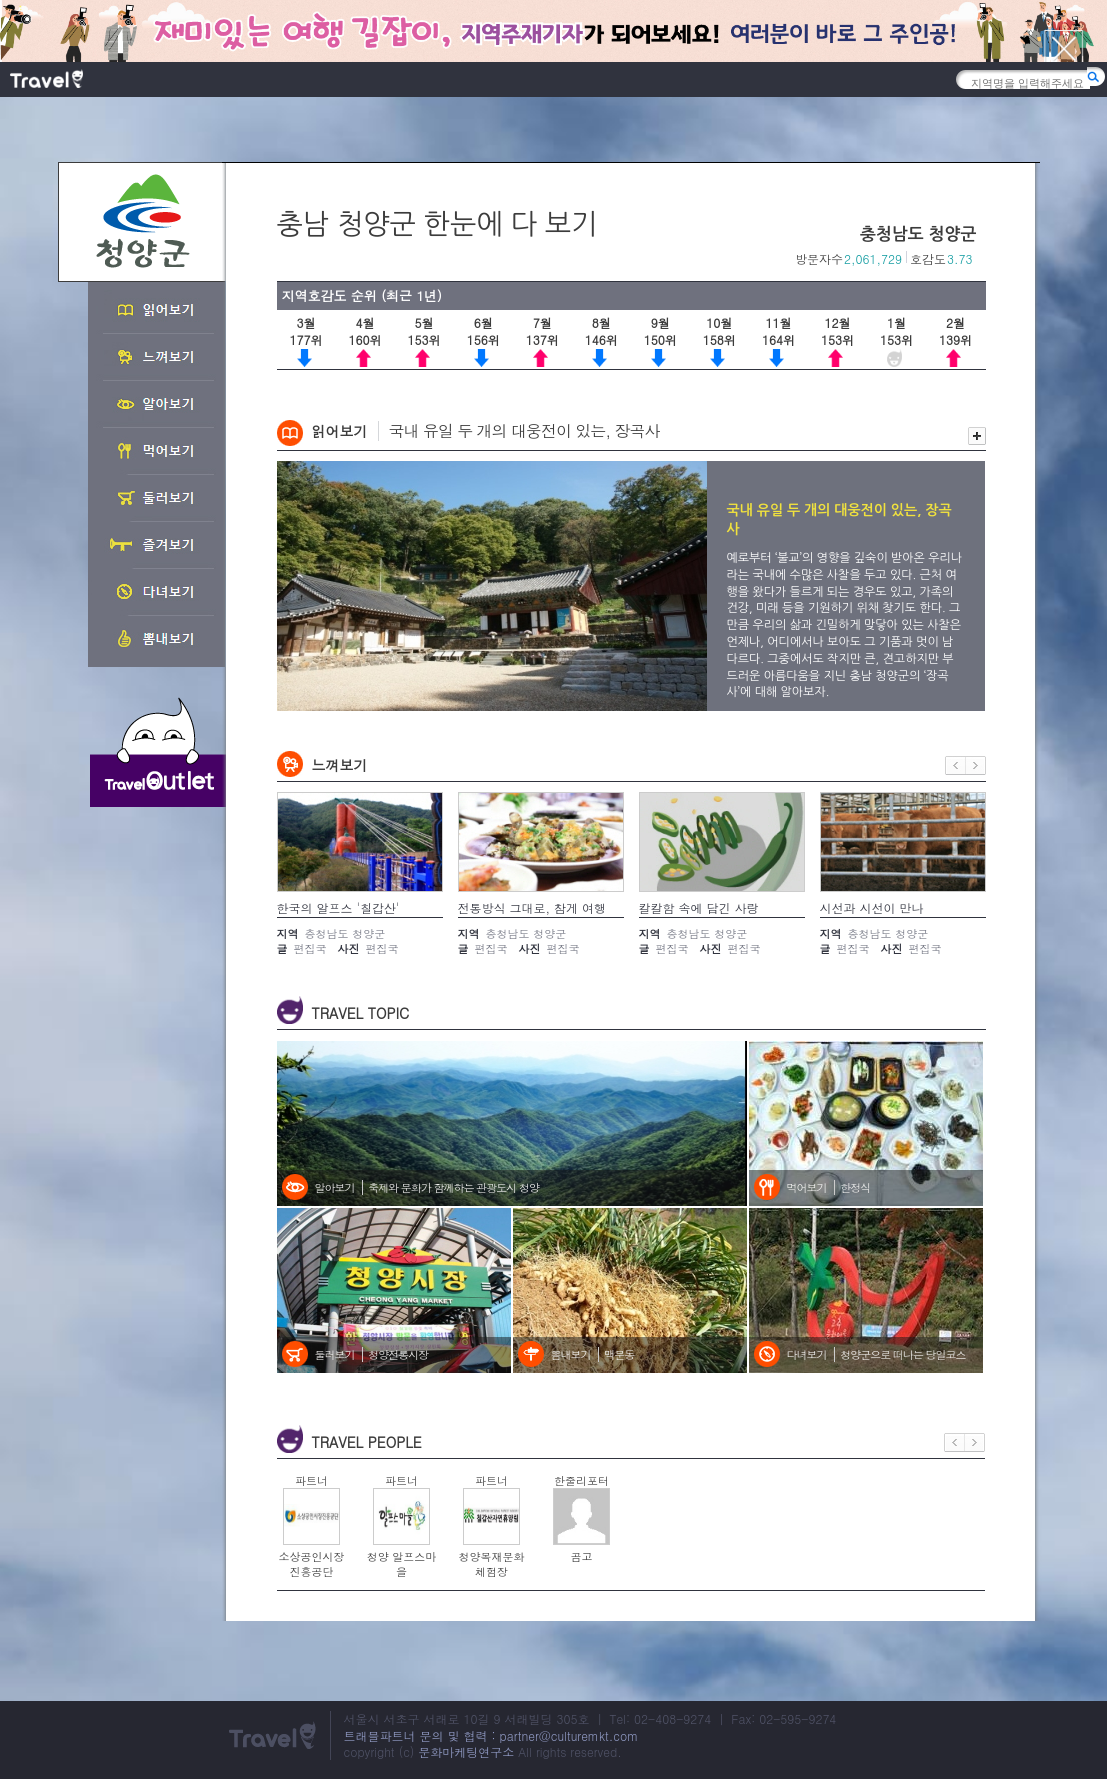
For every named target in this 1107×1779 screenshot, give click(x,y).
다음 (976, 765)
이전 (955, 765)
